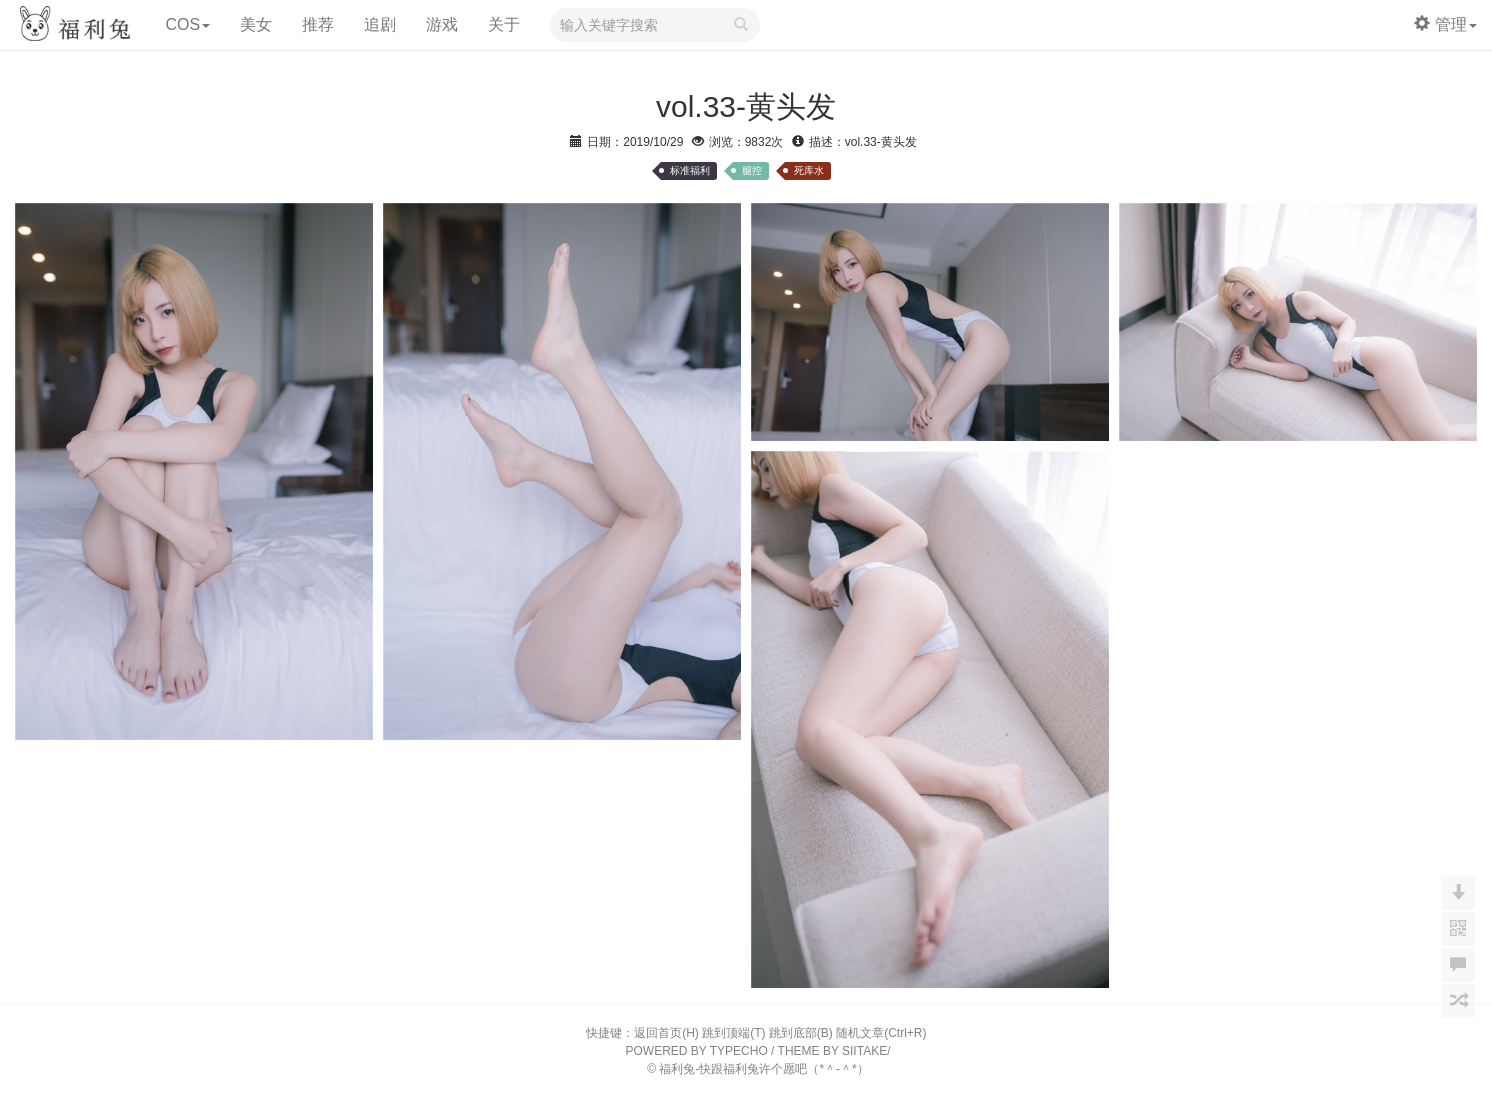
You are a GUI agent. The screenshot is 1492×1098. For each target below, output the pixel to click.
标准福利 (690, 170)
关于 (504, 24)
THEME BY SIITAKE (833, 1051)
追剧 (380, 24)
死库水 (809, 170)
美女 (256, 24)
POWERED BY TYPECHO (697, 1051)
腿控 (752, 170)
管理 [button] (1445, 24)
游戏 (442, 24)
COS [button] (187, 24)
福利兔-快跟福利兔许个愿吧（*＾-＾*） (763, 1069)
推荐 (318, 24)
